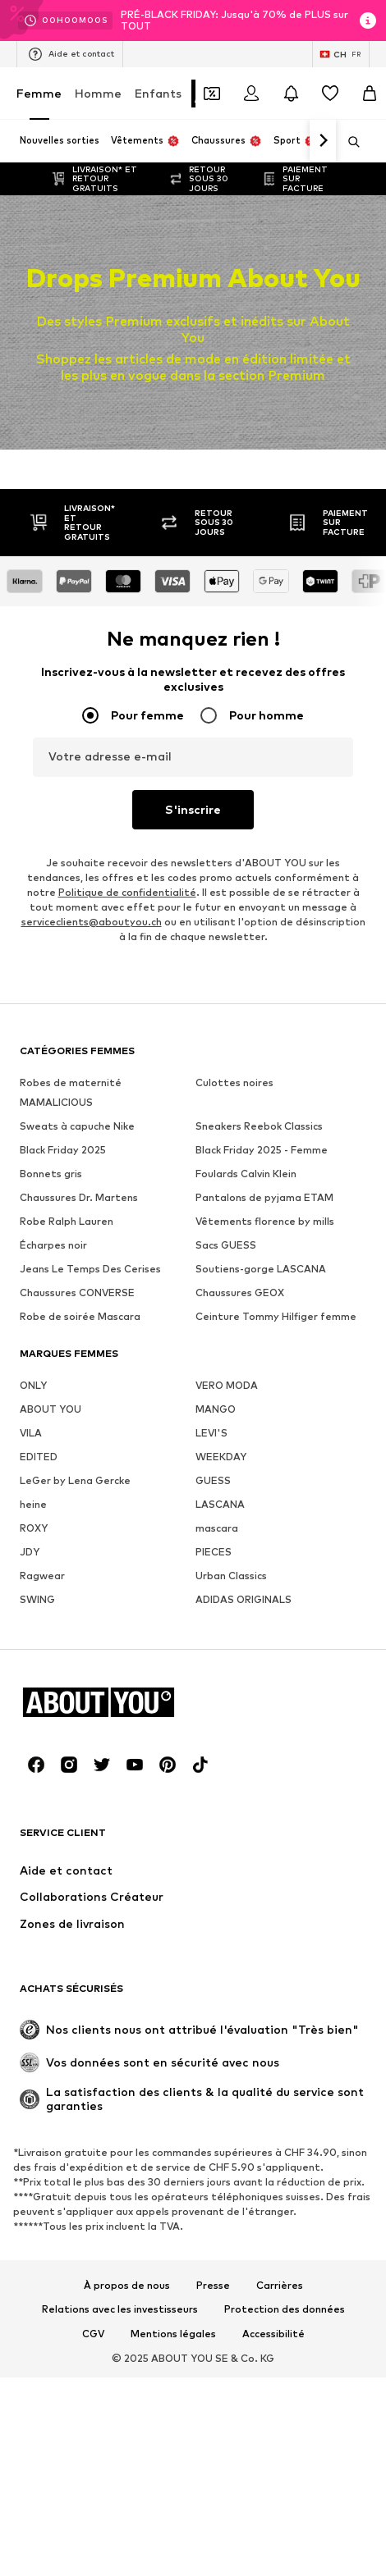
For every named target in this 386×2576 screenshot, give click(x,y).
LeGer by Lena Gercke (75, 1480)
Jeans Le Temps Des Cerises (90, 1269)
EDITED (38, 1456)
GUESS (213, 1480)
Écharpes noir (53, 1245)
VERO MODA (226, 1385)
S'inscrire (193, 809)
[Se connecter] (251, 93)
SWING (37, 1599)
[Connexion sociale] (36, 1764)
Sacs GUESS (225, 1245)
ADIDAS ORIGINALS (243, 1599)
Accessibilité (273, 2334)
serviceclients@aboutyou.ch (91, 922)
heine (33, 1504)
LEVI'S (211, 1433)
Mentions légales (173, 2334)
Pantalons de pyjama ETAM (264, 1197)
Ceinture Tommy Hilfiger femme (275, 1316)
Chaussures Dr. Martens (79, 1197)
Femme (39, 93)
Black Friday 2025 (63, 1150)
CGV (93, 2334)
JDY (29, 1552)
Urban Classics (231, 1575)
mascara (216, 1528)
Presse (213, 2285)
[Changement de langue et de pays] (341, 54)
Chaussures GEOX (239, 1292)
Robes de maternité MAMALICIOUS (71, 1092)
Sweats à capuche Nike (77, 1126)
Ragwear (42, 1575)
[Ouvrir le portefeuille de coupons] (212, 93)
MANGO (215, 1409)
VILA (31, 1433)
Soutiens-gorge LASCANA (260, 1269)
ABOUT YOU (50, 1409)
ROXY (34, 1528)
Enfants (158, 93)
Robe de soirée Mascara (80, 1316)
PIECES (213, 1552)
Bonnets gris (51, 1173)
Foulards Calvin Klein (245, 1173)
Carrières (279, 2285)
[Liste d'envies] (330, 93)
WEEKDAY (220, 1456)
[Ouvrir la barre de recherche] (348, 142)
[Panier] (369, 93)
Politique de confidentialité (127, 892)
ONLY (33, 1385)
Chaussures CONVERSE (77, 1292)
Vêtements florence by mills (264, 1221)
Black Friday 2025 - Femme (261, 1150)
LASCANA (220, 1504)
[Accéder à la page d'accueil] (109, 1701)
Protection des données (284, 2309)
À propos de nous (127, 2285)
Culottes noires (234, 1082)
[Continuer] (323, 141)
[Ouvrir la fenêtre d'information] (368, 20)
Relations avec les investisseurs (120, 2309)
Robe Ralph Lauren (66, 1221)
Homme (98, 93)
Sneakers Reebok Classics (259, 1126)
